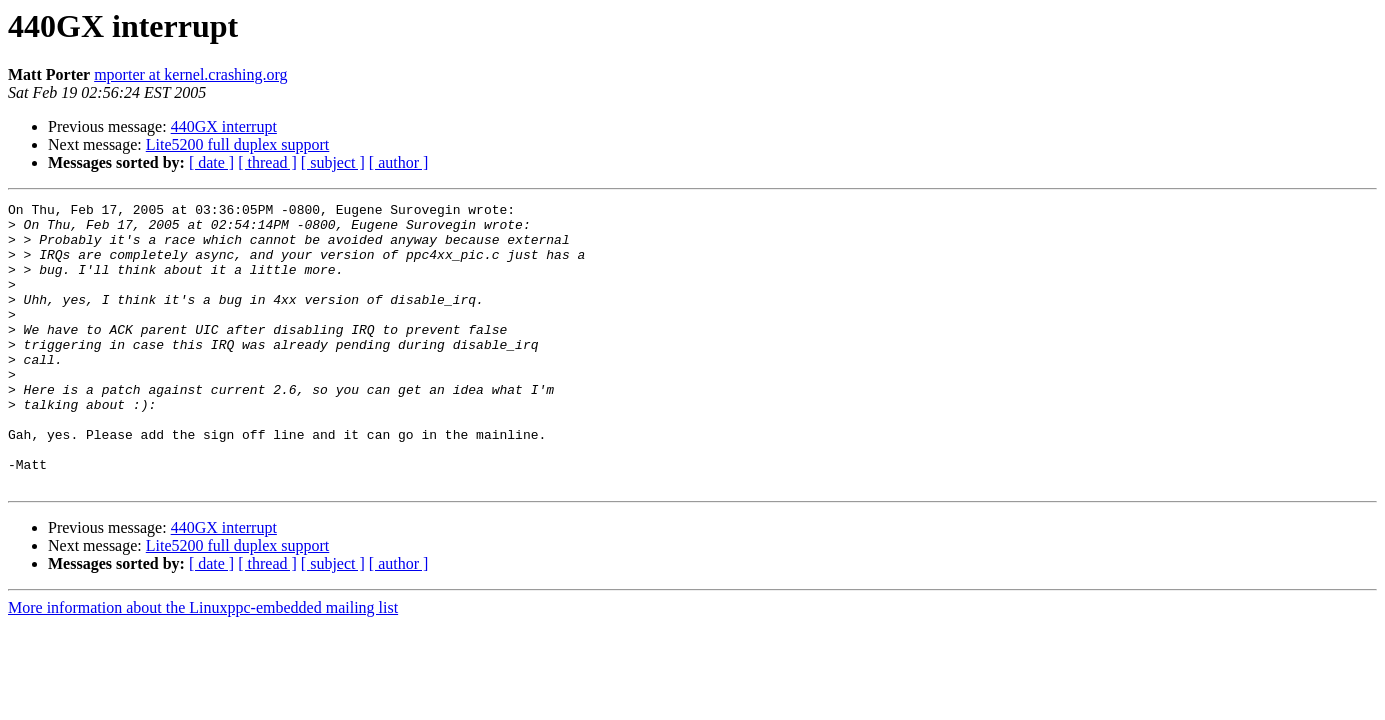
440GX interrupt (224, 126)
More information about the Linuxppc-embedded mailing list (203, 664)
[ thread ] (267, 162)
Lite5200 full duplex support (238, 144)
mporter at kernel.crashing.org (190, 74)
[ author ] (399, 162)
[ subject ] (333, 162)
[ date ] (211, 162)
